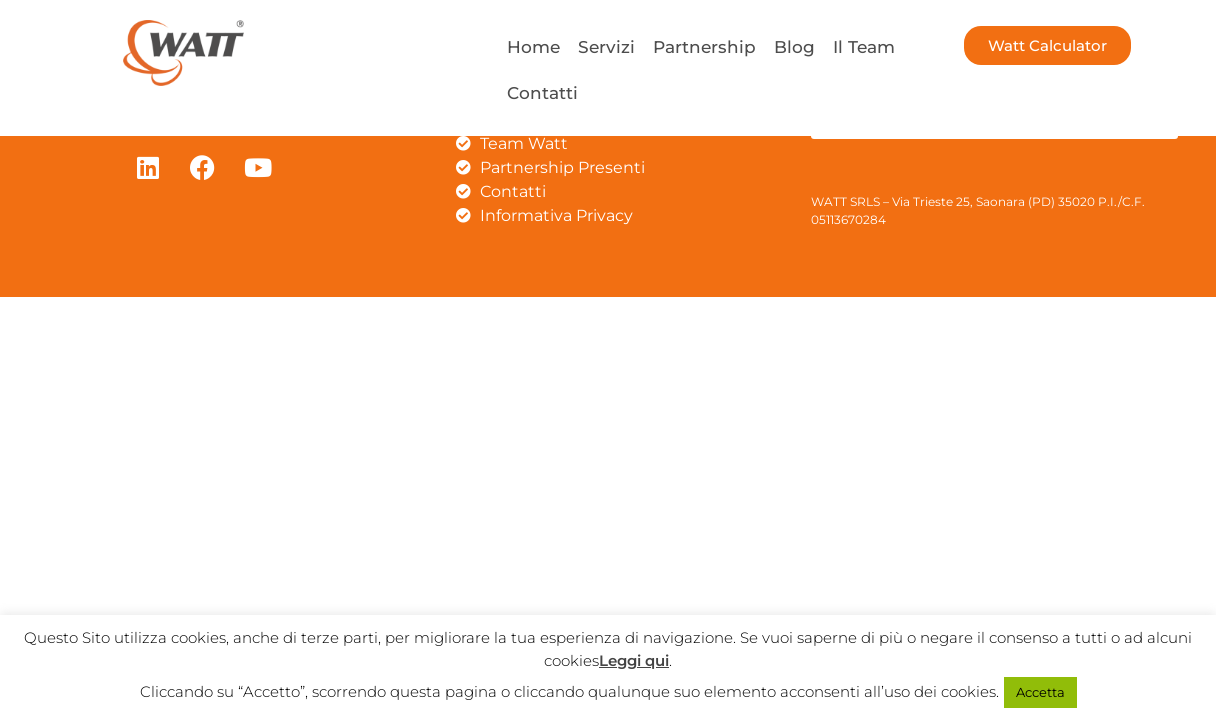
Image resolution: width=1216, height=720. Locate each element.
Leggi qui (634, 660)
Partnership (704, 47)
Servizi (606, 47)
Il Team (864, 47)
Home (533, 47)
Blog (794, 47)
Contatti (542, 93)
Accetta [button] (1040, 692)
